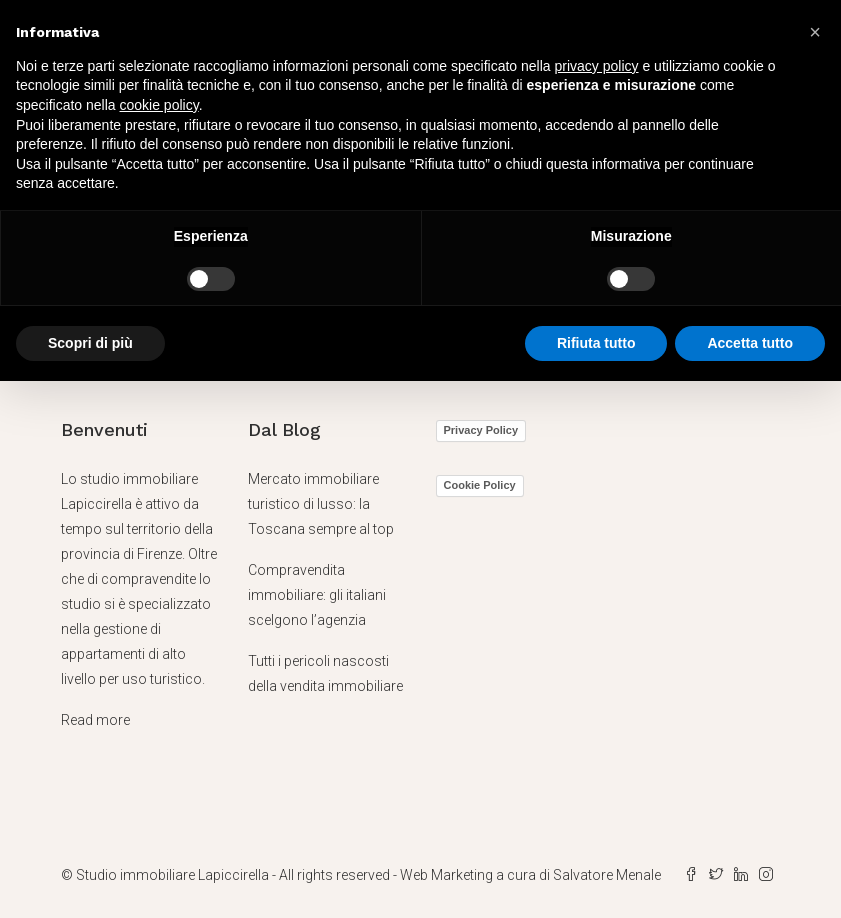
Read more (95, 720)
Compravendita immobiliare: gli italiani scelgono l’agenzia (317, 595)
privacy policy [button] (597, 66)
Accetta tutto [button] (750, 343)
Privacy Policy (481, 430)
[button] (815, 32)
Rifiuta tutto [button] (596, 343)
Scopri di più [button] (90, 343)
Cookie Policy (480, 485)
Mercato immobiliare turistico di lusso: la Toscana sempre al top (321, 504)
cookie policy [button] (159, 105)
